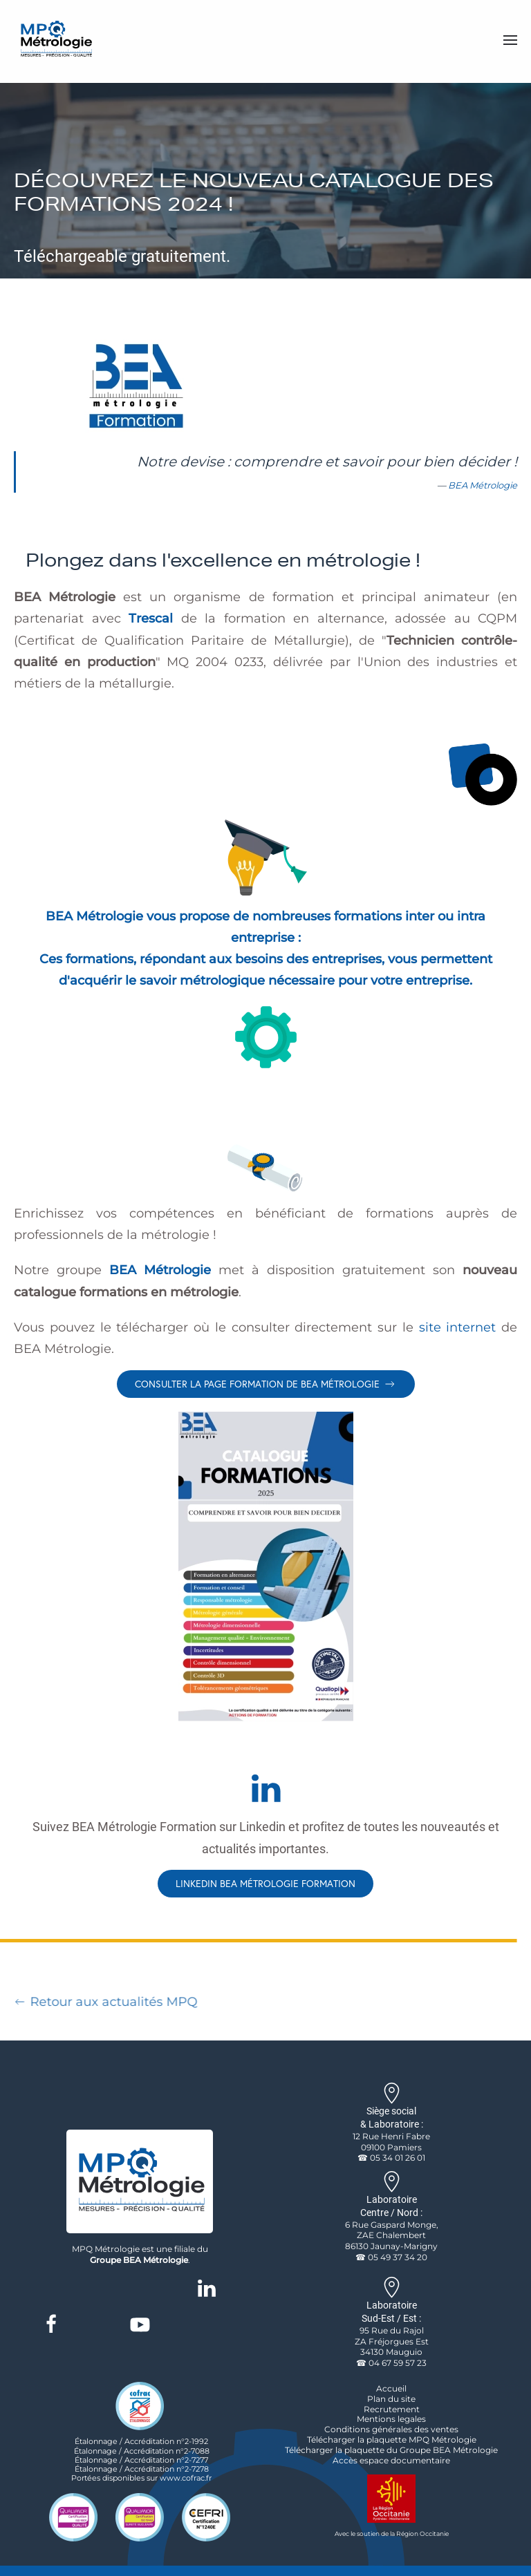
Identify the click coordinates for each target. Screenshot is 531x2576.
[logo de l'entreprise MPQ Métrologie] (139, 2180)
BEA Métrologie (482, 485)
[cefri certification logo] (206, 2516)
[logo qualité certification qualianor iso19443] (139, 2516)
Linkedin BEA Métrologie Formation (265, 1883)
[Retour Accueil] (55, 39)
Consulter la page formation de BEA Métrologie (266, 1384)
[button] (510, 39)
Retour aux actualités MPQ (102, 2001)
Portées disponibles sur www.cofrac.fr (141, 2478)
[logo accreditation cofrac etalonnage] (139, 2405)
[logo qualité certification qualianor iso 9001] (73, 2516)
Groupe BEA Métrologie (139, 2260)
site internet (457, 1327)
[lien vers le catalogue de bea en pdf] (265, 1566)
